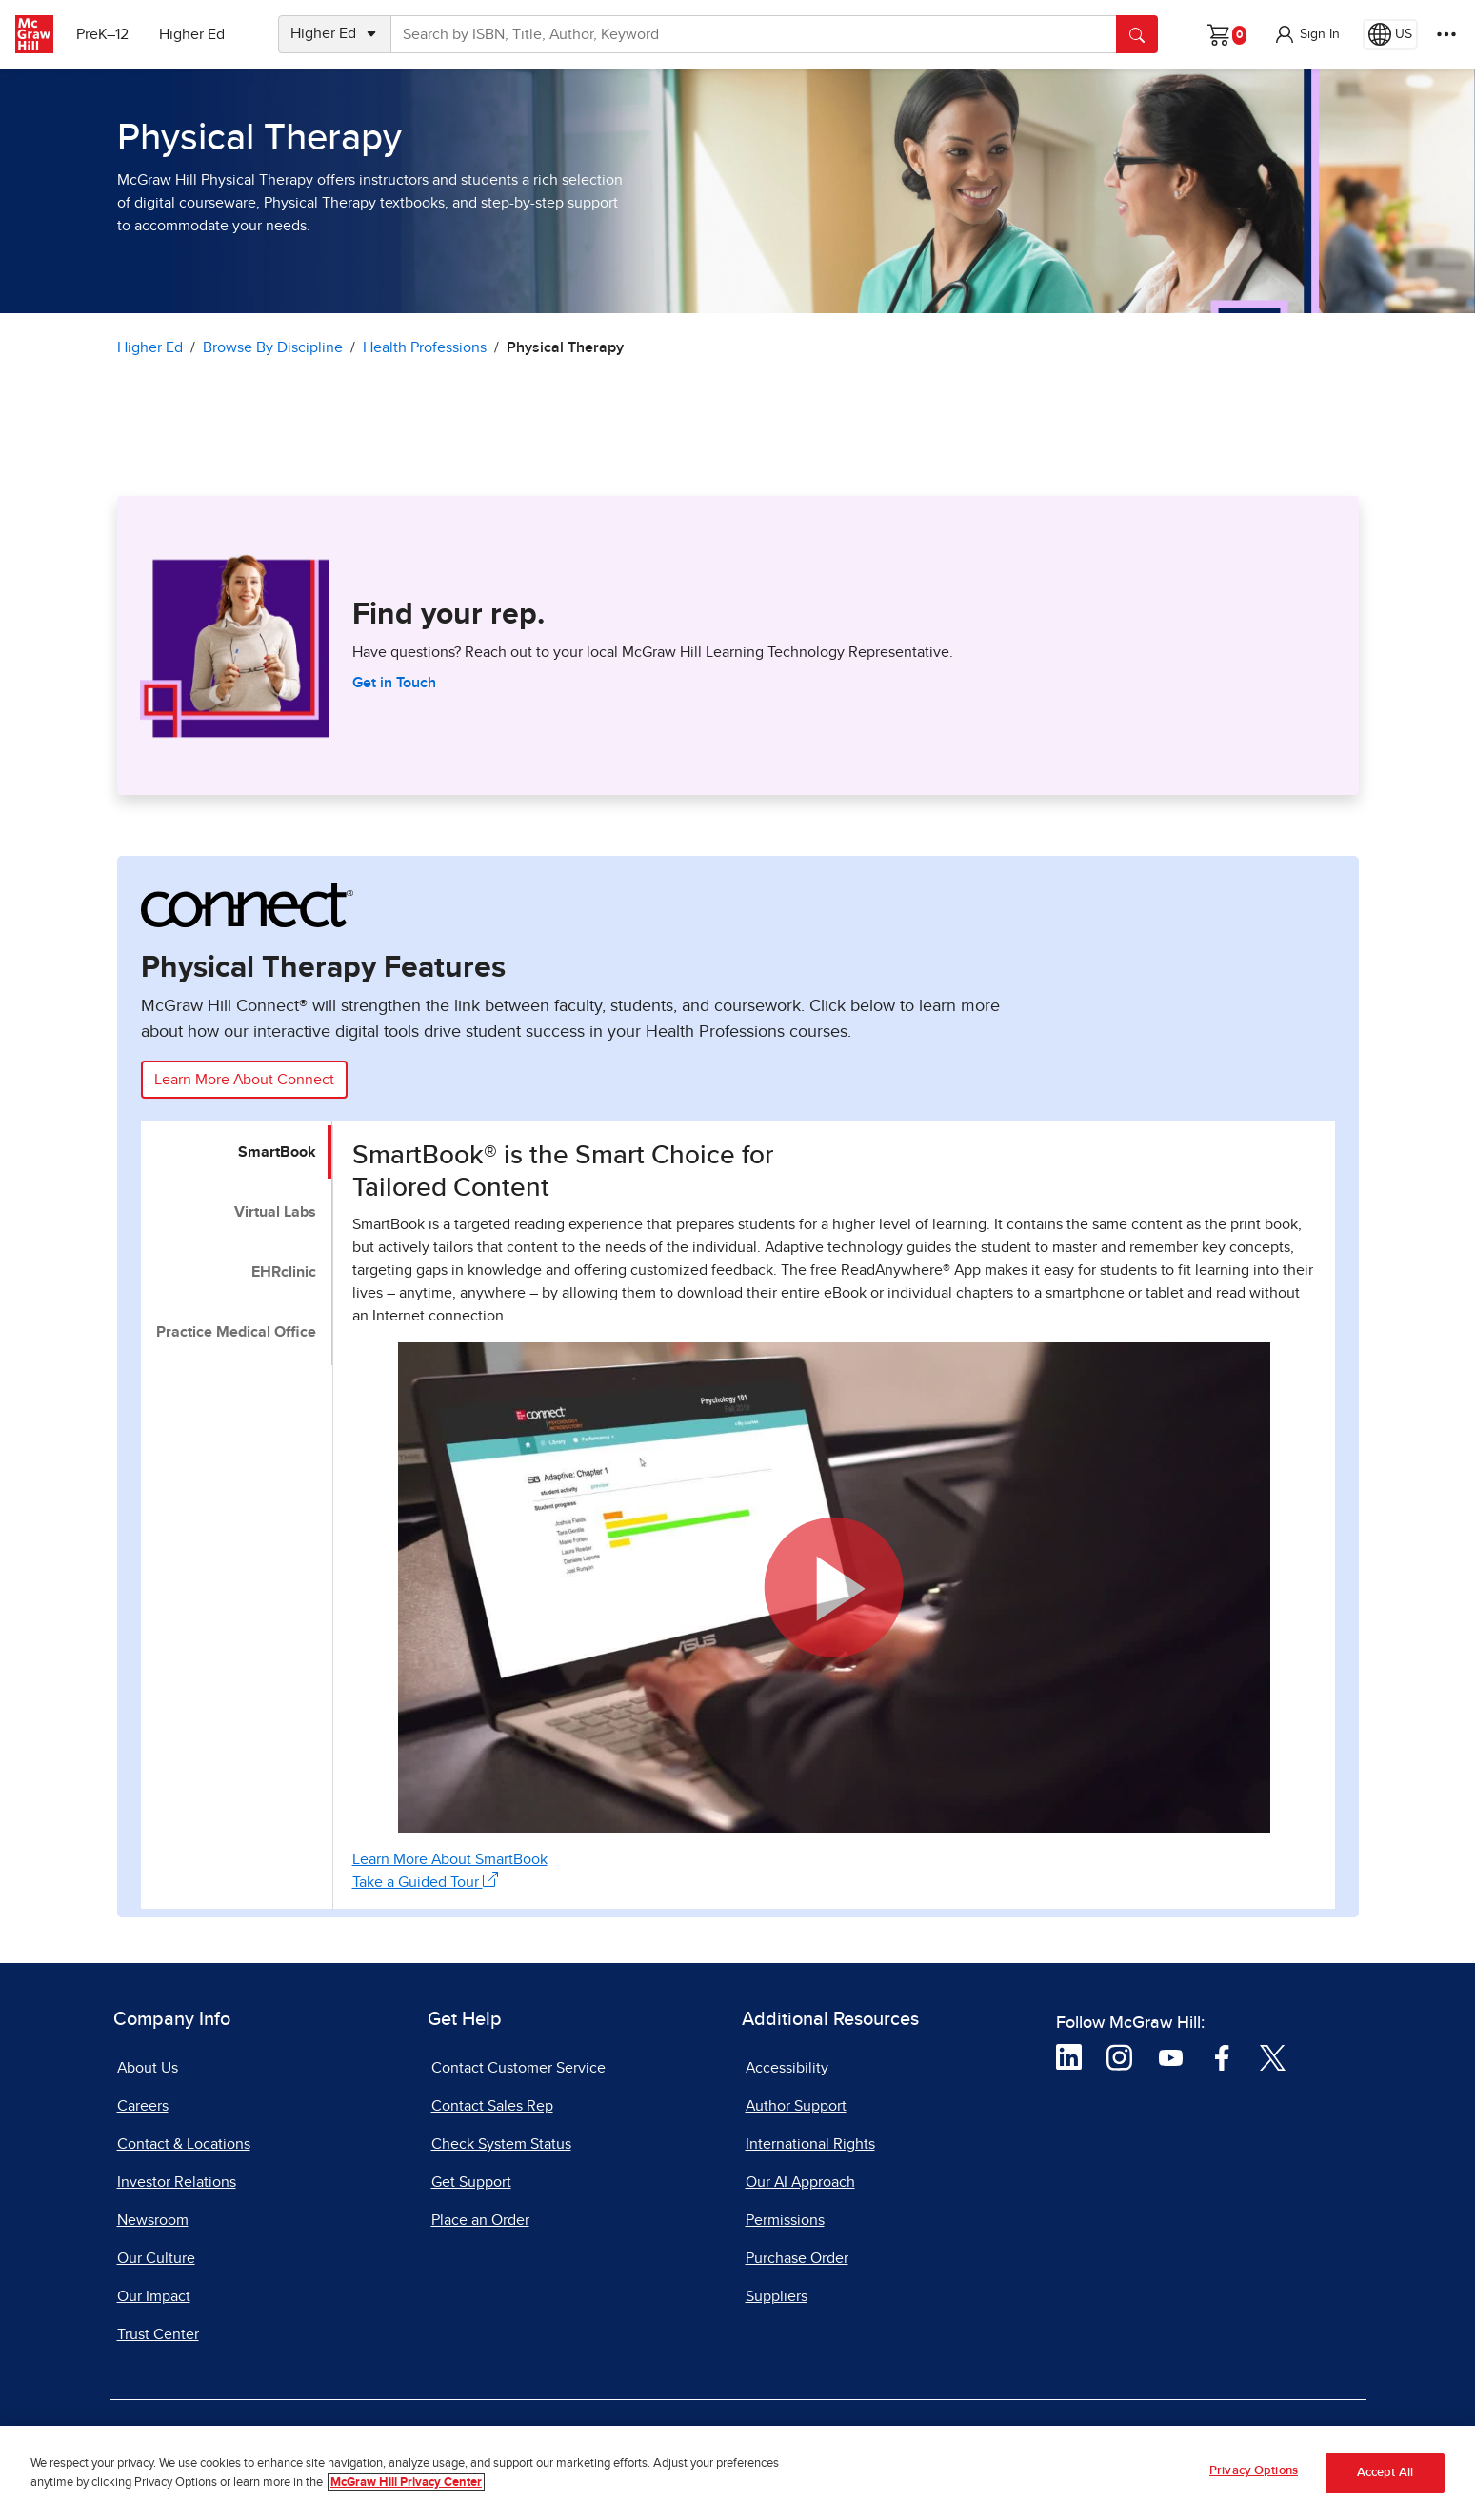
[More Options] (1446, 34)
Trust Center (158, 2334)
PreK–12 (102, 34)
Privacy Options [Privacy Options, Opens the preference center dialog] (1253, 2479)
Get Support (471, 2182)
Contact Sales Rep (492, 2105)
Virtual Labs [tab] (275, 1212)
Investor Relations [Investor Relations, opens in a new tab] (176, 2182)
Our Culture (156, 2258)
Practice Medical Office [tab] (236, 1331)
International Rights (810, 2144)
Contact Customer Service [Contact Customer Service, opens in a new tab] (518, 2067)
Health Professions (425, 347)
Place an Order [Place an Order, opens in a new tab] (480, 2220)
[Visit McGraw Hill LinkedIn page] (1069, 2056)
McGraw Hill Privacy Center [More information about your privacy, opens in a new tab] (406, 2490)
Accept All (1385, 2480)
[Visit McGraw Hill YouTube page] (1171, 2056)
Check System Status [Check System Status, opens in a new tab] (501, 2144)
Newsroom (153, 2220)
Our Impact (153, 2296)
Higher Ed (192, 34)
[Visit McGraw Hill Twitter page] (1273, 2056)
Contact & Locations (183, 2144)
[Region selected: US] (1390, 34)
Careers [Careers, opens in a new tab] (143, 2105)
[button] (1306, 34)
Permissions (785, 2220)
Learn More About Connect (244, 1079)
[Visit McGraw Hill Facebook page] (1222, 2056)
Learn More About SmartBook (450, 1859)
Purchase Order (797, 2258)
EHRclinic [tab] (283, 1272)
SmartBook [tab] (277, 1152)
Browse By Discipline (273, 347)
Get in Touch (394, 682)
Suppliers (776, 2296)
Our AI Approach (800, 2182)
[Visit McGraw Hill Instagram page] (1119, 2056)
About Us (147, 2067)
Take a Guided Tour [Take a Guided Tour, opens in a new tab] (425, 1881)
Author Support (796, 2105)
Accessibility (787, 2067)
